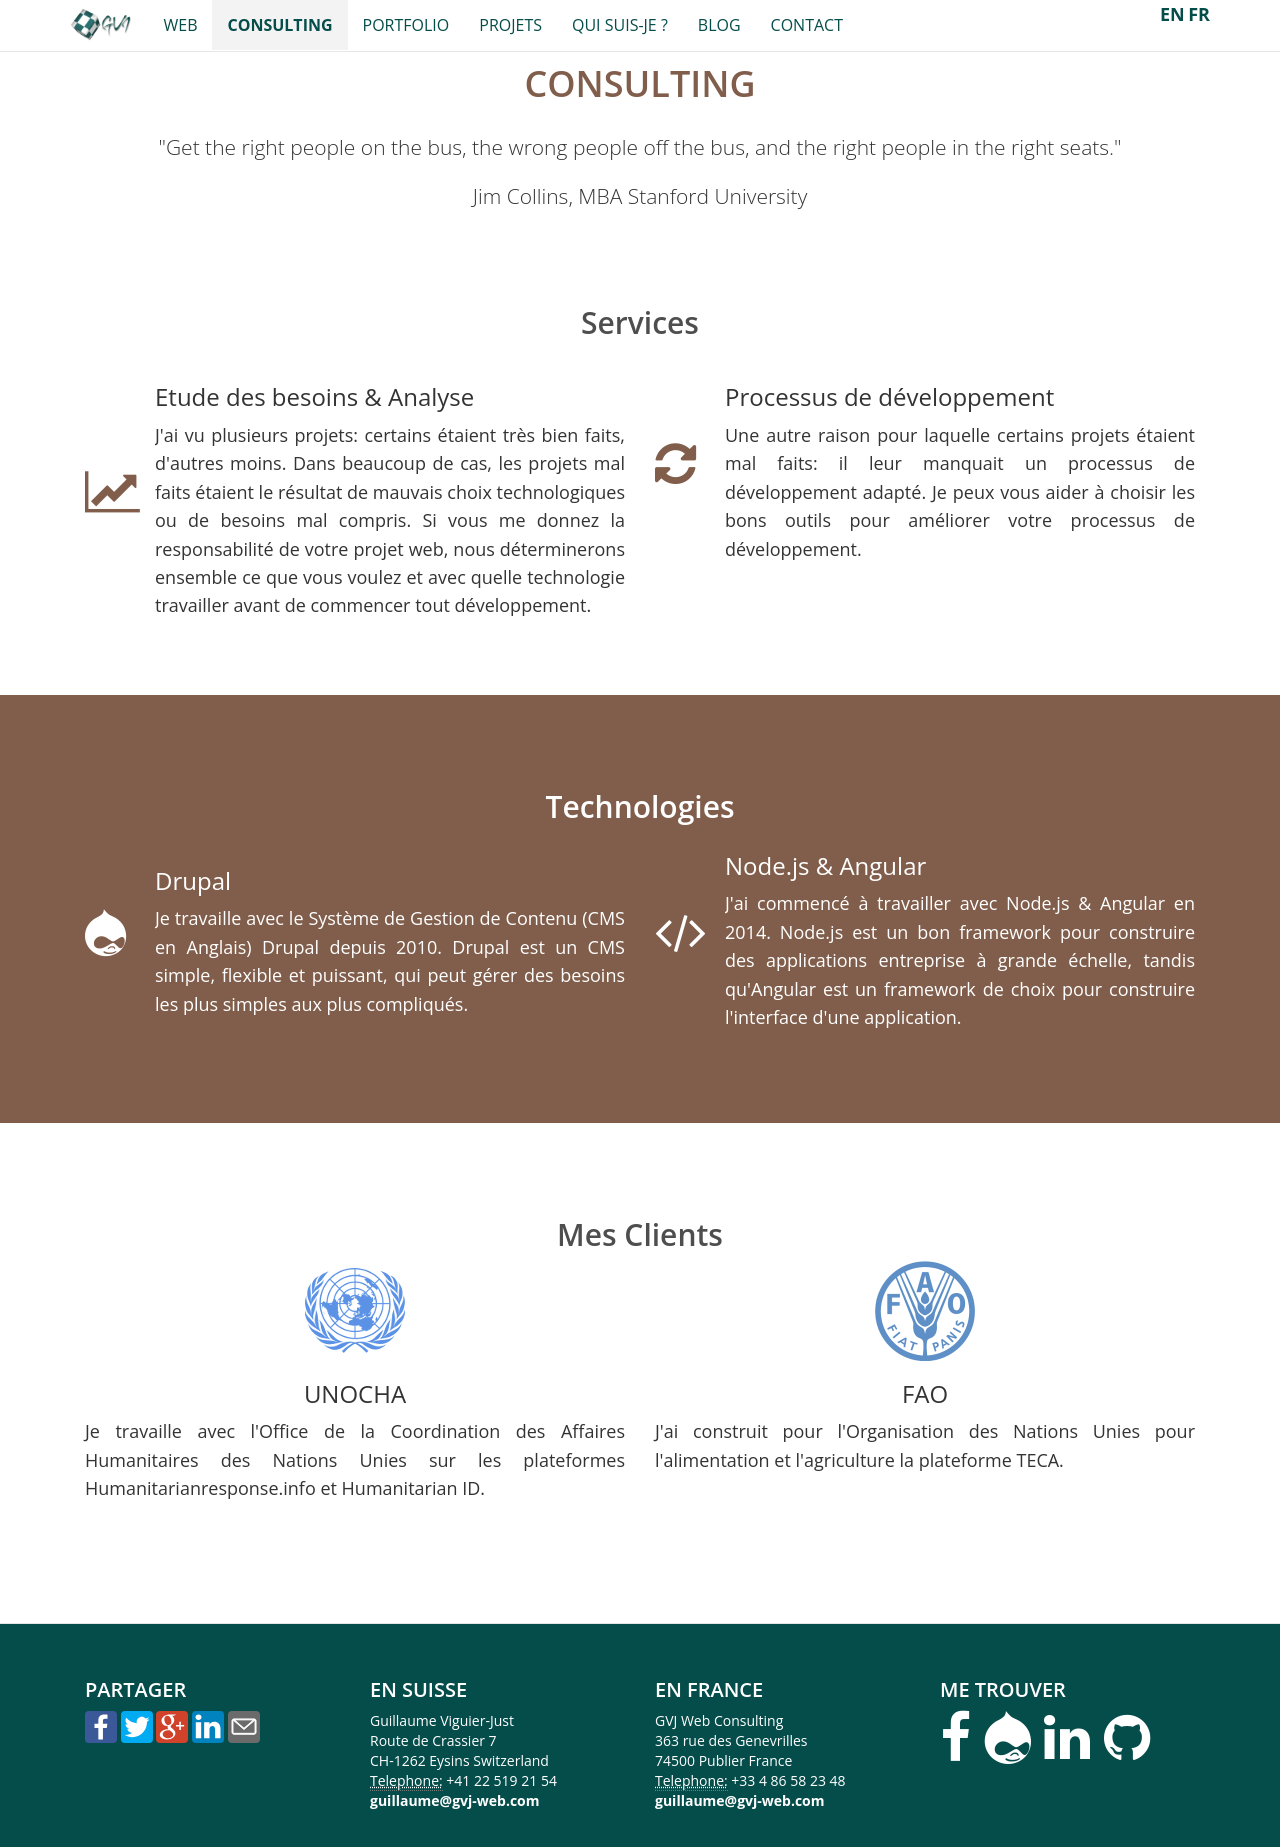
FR (1199, 14)
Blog (719, 25)
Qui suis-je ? (620, 25)
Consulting (279, 25)
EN (1172, 14)
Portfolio (406, 25)
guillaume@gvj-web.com (455, 1800)
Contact (807, 25)
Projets (510, 25)
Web (180, 25)
